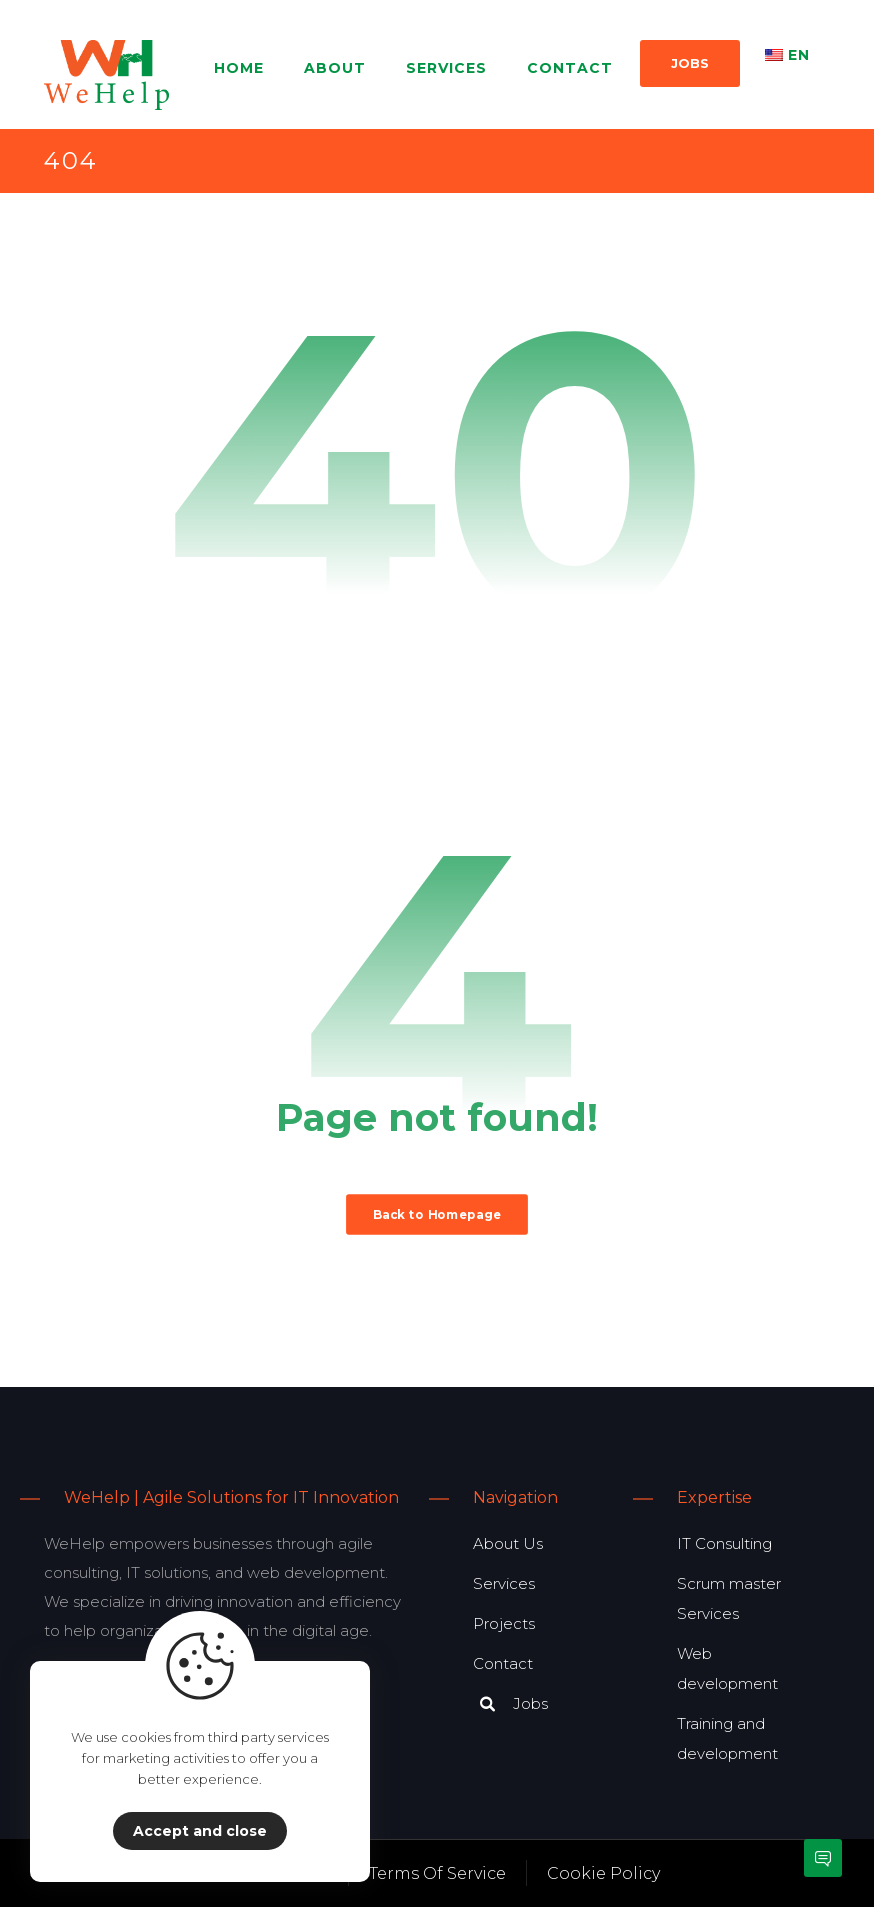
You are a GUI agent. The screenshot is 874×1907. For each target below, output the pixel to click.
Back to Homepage (437, 1214)
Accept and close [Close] (200, 1831)
